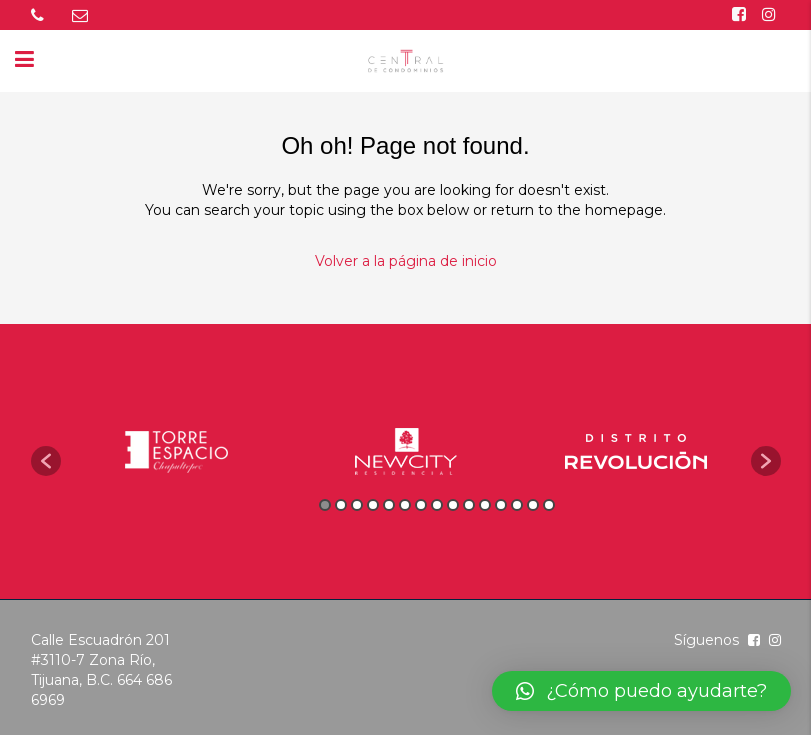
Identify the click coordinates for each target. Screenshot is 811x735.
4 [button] (373, 505)
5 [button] (389, 505)
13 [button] (517, 505)
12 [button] (501, 505)
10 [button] (469, 505)
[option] (176, 451)
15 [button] (549, 505)
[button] (46, 461)
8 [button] (437, 505)
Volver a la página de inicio (406, 261)
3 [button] (357, 505)
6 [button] (405, 505)
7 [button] (421, 505)
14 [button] (533, 505)
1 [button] (325, 505)
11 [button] (485, 505)
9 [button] (453, 505)
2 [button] (341, 505)
